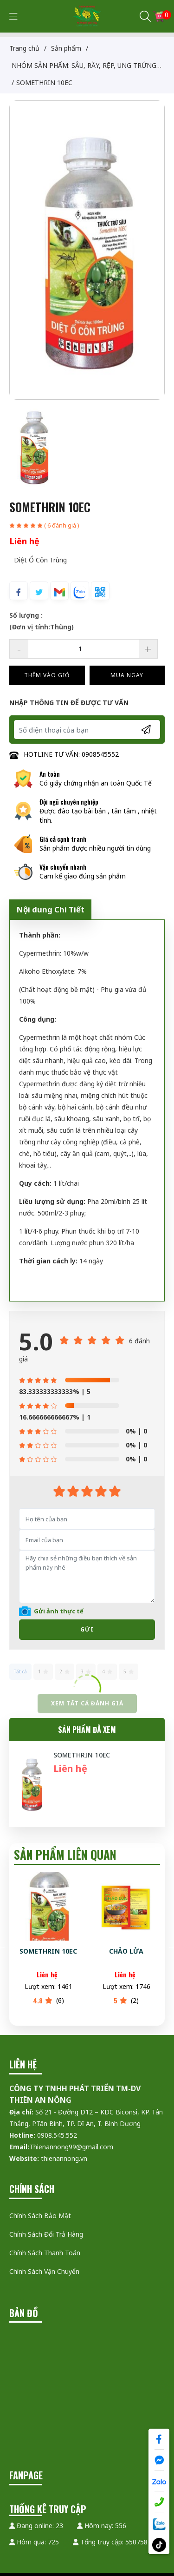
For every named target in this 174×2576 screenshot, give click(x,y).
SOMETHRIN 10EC (81, 1754)
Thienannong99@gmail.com (71, 2146)
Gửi (87, 1629)
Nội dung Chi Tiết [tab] (50, 909)
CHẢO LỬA (127, 1951)
